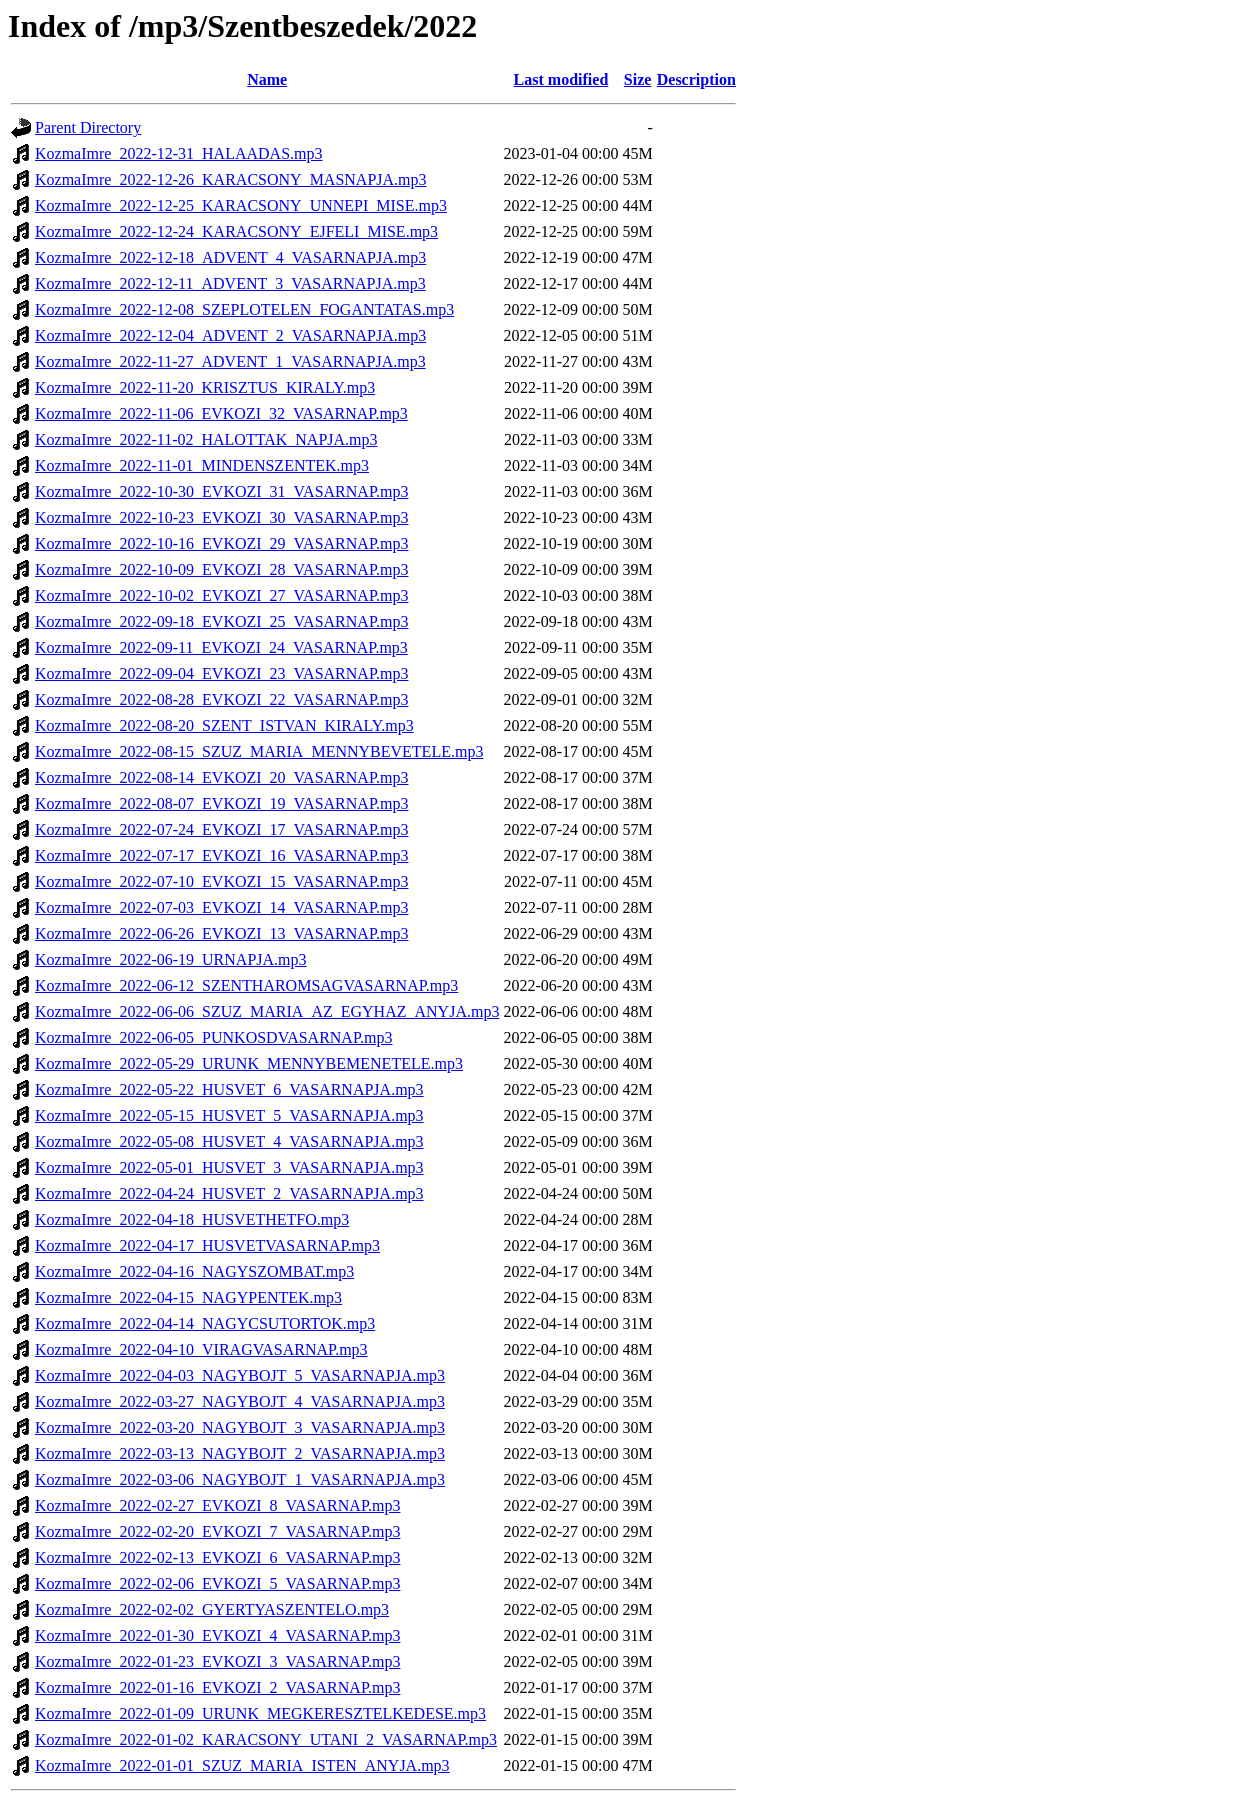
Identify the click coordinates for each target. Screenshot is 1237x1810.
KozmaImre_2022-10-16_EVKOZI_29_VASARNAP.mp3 (221, 543)
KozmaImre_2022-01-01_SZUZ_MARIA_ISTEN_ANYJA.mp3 (242, 1765)
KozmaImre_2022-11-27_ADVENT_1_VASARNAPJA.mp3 (230, 361)
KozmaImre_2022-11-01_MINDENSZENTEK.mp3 (202, 465)
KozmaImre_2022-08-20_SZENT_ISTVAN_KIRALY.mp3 (224, 725)
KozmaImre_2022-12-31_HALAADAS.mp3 (179, 153)
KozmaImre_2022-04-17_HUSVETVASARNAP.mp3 (207, 1245)
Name (267, 79)
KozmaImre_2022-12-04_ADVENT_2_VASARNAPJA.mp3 (230, 335)
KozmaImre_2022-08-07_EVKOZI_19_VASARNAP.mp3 (221, 803)
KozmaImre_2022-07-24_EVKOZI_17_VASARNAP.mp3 (221, 829)
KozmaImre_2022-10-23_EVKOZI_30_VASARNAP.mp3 (221, 517)
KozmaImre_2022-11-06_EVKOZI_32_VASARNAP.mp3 (221, 413)
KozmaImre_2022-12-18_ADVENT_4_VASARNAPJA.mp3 (230, 257)
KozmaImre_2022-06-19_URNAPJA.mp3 (171, 959)
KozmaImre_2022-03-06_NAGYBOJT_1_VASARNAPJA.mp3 (240, 1479)
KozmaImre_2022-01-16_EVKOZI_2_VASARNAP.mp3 (217, 1687)
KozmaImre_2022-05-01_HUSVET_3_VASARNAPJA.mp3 (229, 1167)
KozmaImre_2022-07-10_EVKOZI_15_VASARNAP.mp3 (221, 881)
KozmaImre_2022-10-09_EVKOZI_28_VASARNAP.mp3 (221, 569)
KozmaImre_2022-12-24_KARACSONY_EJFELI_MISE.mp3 (236, 231)
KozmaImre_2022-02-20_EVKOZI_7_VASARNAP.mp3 (217, 1531)
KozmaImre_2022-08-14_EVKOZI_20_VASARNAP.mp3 (221, 777)
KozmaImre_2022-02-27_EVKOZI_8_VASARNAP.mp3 (217, 1505)
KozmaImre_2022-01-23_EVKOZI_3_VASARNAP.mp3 (217, 1661)
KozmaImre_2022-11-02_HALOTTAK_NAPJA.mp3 (206, 439)
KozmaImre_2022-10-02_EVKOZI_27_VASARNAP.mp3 (221, 595)
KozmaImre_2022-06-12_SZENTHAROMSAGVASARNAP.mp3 (246, 985)
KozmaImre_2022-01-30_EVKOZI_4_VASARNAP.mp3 (217, 1635)
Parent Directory (88, 127)
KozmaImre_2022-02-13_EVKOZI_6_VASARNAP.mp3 (217, 1557)
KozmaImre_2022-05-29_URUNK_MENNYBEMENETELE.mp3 (249, 1063)
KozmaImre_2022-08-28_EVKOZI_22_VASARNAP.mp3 (221, 699)
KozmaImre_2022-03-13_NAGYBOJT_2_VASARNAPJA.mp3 (240, 1453)
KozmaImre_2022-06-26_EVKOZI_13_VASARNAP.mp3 (221, 933)
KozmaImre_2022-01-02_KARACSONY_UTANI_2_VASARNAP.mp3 (266, 1739)
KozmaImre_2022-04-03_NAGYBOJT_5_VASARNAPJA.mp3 (240, 1375)
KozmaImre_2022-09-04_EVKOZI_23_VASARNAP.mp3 (221, 673)
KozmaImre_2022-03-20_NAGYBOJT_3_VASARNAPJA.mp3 (240, 1427)
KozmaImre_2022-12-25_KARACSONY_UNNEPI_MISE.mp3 (241, 205)
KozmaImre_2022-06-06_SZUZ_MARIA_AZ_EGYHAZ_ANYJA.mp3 (267, 1011)
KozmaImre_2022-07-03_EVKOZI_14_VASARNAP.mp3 (221, 907)
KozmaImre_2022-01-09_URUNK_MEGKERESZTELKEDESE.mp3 (260, 1713)
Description (696, 79)
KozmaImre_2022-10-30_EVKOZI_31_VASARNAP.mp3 (221, 491)
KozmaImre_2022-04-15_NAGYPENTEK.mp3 (188, 1297)
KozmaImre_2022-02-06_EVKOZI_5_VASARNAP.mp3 (217, 1583)
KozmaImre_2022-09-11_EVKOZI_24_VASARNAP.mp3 (221, 647)
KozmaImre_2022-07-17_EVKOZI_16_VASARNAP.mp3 (221, 855)
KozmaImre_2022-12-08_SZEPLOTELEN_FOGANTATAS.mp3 (244, 309)
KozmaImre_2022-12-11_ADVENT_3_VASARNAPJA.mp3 (230, 283)
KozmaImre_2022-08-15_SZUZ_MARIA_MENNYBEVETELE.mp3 (259, 751)
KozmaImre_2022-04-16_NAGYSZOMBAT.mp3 (194, 1271)
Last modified (561, 79)
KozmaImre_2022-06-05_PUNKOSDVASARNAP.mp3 (213, 1037)
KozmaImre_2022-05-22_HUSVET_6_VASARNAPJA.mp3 (229, 1089)
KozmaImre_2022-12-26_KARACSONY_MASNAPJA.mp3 (231, 179)
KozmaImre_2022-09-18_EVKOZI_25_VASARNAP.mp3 (221, 621)
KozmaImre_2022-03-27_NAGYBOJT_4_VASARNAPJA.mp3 (240, 1401)
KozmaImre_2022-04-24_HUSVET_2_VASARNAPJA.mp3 (229, 1193)
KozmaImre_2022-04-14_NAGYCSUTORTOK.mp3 (205, 1323)
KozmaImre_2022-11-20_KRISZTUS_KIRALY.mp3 (205, 387)
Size (638, 79)
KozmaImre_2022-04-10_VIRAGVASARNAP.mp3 (201, 1349)
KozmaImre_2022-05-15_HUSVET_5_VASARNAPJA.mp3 (229, 1115)
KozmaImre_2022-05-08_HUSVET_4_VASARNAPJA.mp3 (229, 1141)
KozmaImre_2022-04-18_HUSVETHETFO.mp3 (192, 1219)
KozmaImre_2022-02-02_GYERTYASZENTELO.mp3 (212, 1609)
